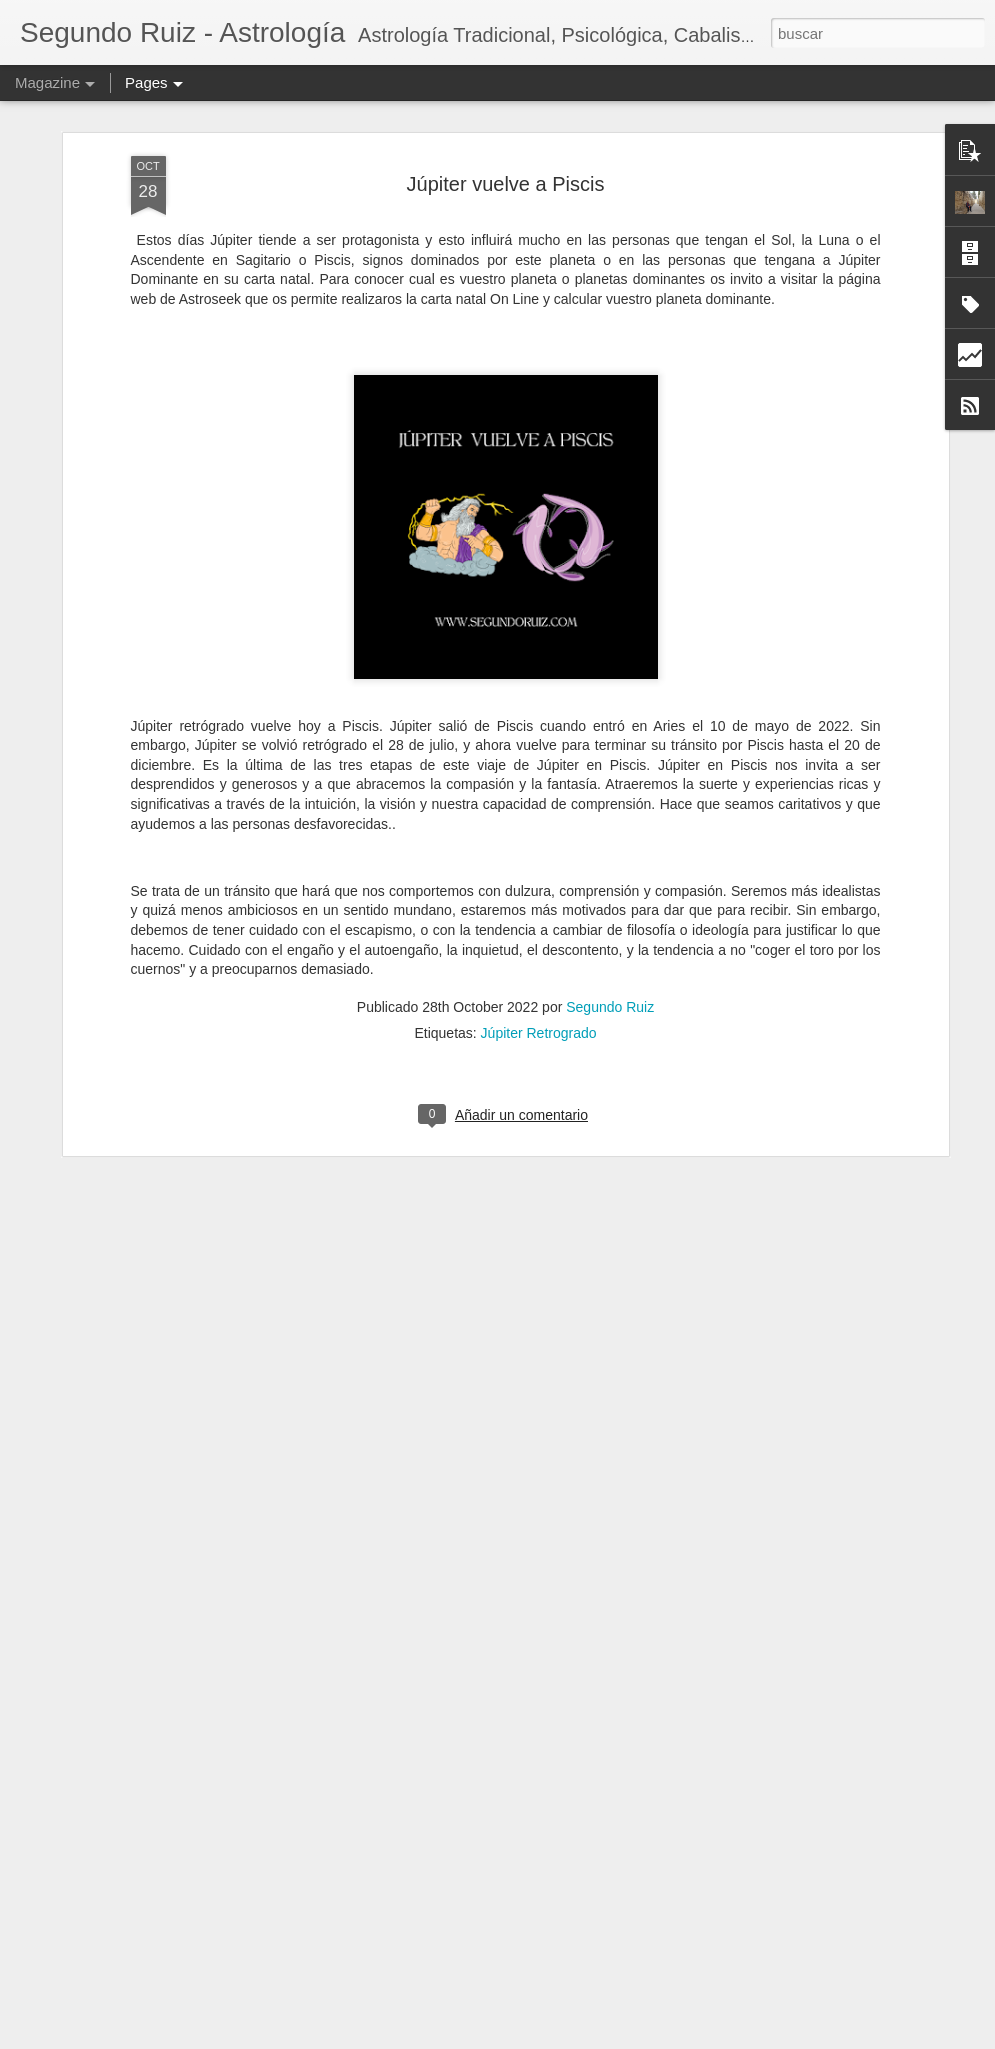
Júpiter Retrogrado (539, 937)
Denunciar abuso (679, 2038)
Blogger (612, 2038)
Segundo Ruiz (610, 911)
